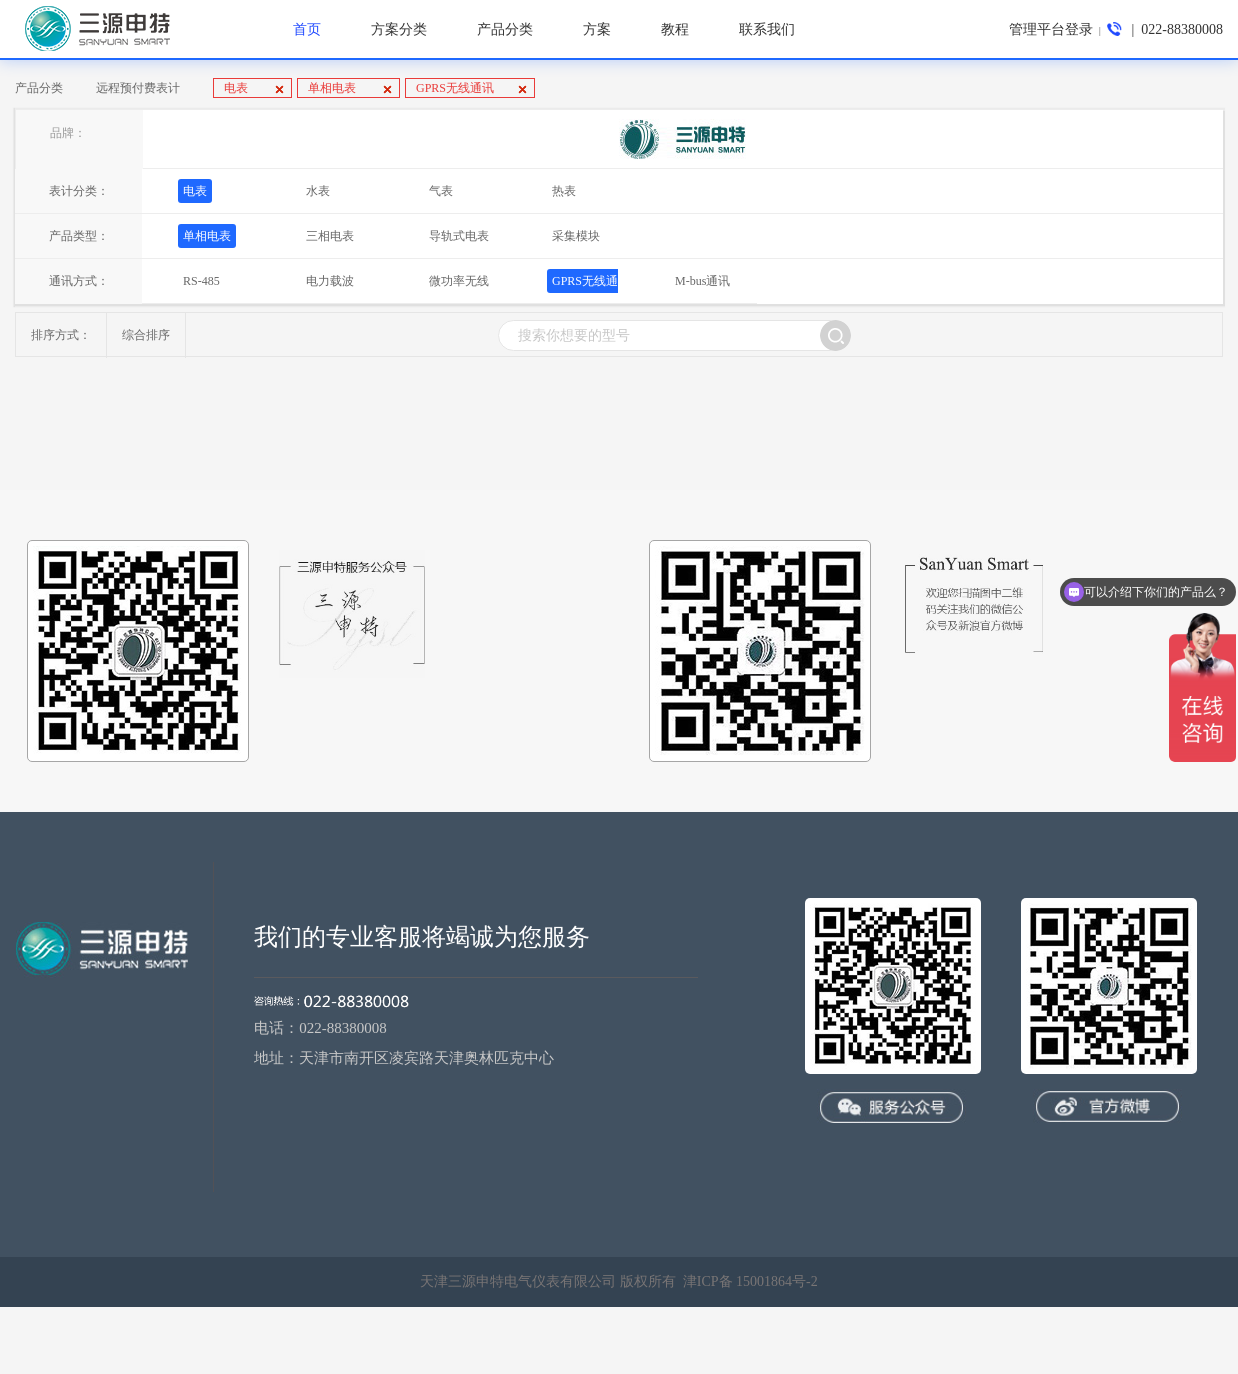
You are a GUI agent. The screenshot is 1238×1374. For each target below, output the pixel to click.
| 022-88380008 (1165, 29)
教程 (675, 29)
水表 (318, 191)
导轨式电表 (459, 236)
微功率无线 (459, 281)
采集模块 (576, 236)
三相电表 (330, 236)
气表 (441, 191)
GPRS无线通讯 (455, 88)
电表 (237, 88)
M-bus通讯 (702, 281)
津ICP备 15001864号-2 (750, 1281)
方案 (597, 29)
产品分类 (39, 88)
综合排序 (146, 335)
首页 (307, 29)
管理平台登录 (1051, 29)
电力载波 (330, 281)
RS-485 (201, 281)
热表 (564, 191)
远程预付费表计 (138, 88)
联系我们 (767, 29)
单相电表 (333, 88)
